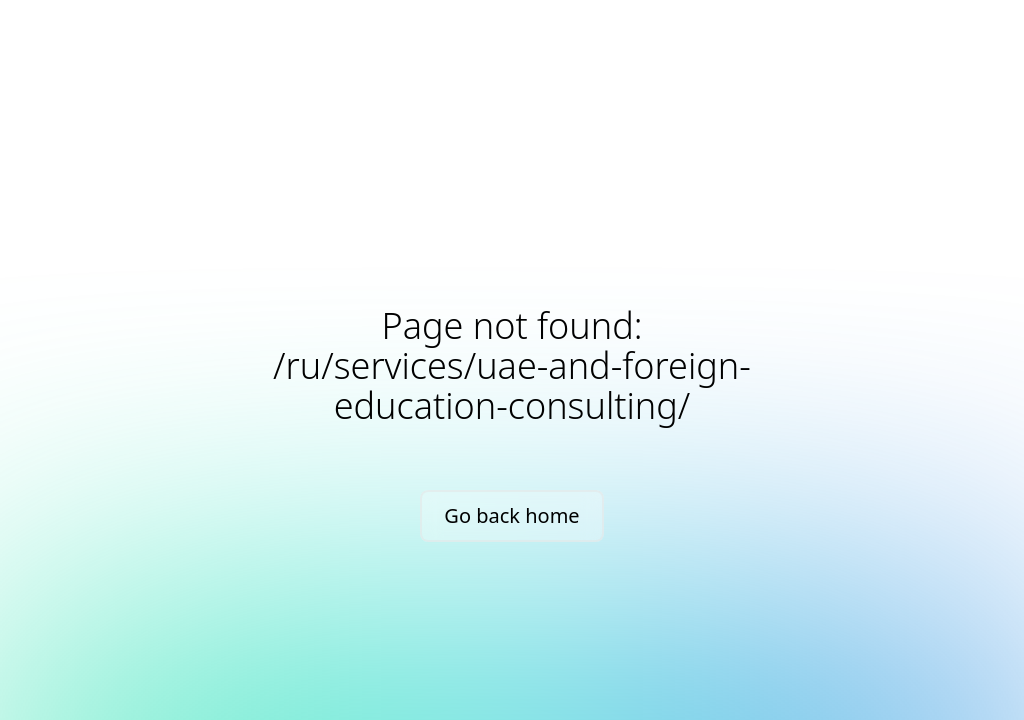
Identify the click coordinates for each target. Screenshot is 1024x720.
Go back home (511, 515)
